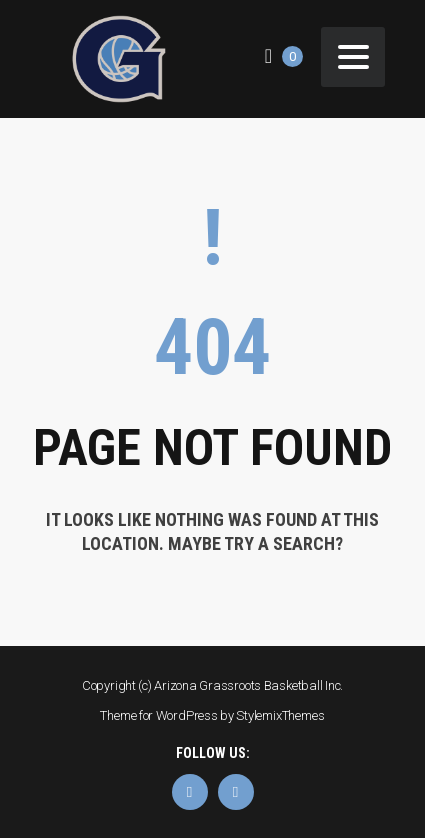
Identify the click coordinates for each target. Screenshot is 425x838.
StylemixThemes (280, 715)
